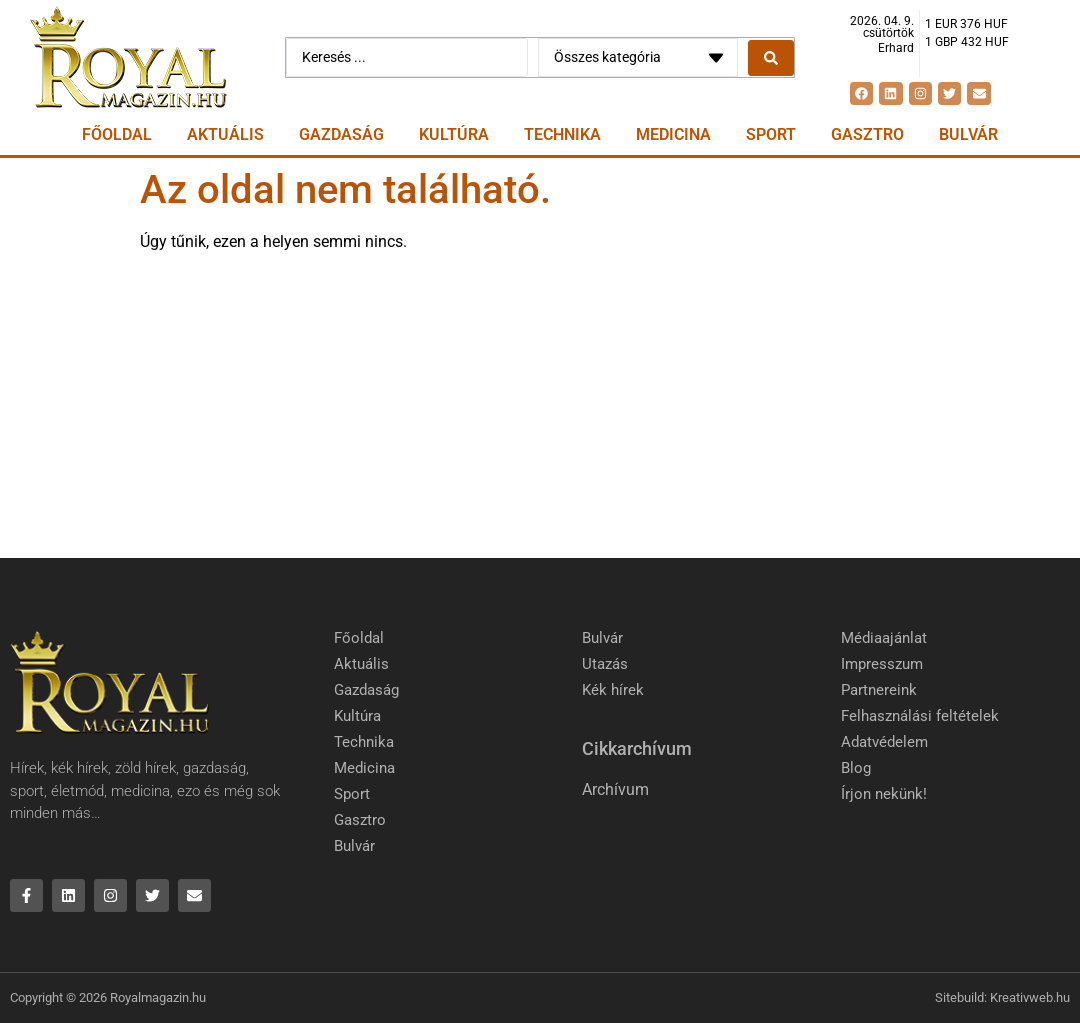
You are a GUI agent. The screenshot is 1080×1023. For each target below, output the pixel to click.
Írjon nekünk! (884, 794)
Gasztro (867, 134)
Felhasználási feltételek (920, 716)
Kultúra (454, 134)
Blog (856, 768)
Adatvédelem (884, 742)
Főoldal (117, 134)
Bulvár (968, 134)
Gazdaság (341, 134)
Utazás (605, 664)
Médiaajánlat (884, 638)
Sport (771, 134)
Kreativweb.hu (1030, 997)
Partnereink (879, 690)
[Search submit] (771, 58)
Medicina (673, 134)
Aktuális (225, 134)
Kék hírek (613, 690)
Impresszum (882, 664)
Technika (562, 134)
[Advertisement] (540, 408)
